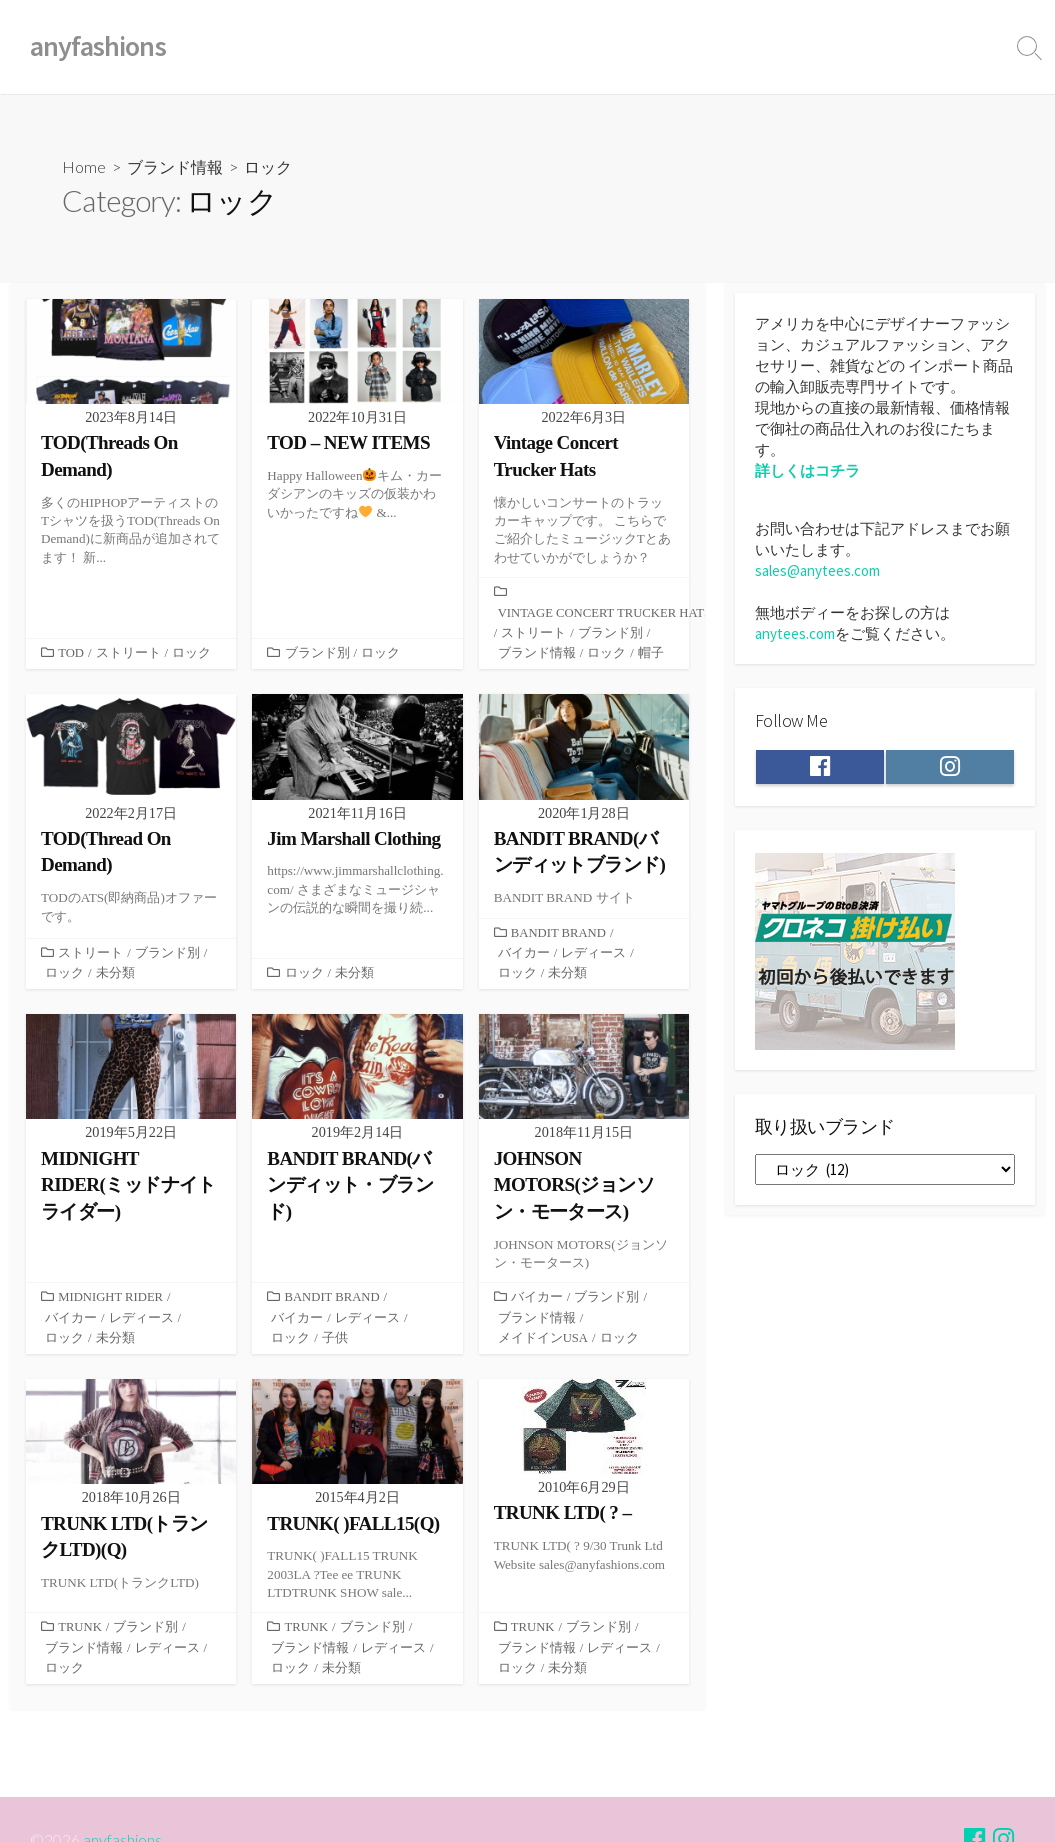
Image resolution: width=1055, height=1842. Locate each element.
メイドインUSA (543, 1342)
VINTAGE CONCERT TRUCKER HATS (606, 614)
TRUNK (80, 1633)
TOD (71, 635)
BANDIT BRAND (559, 935)
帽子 (651, 655)
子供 (335, 1342)
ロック (64, 655)
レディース (593, 956)
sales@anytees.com (817, 570)
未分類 (115, 976)
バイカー (524, 956)
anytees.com (795, 633)
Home (84, 166)
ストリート (128, 635)
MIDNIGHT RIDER (111, 1301)
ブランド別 (317, 655)
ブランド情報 (175, 166)
